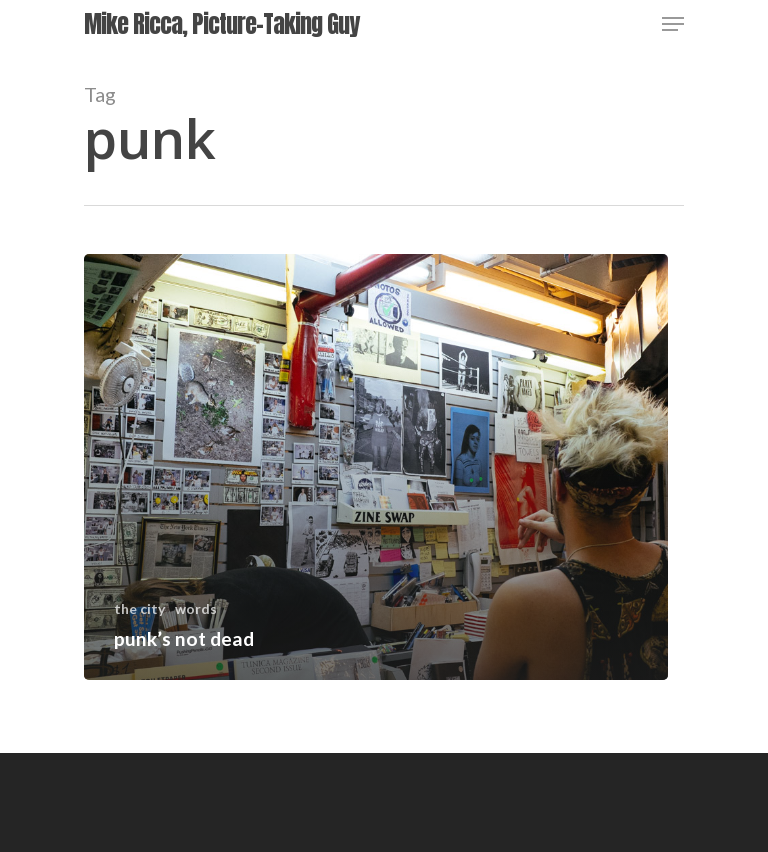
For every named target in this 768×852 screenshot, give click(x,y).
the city (139, 608)
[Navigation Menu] (673, 24)
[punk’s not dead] (376, 467)
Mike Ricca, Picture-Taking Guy (221, 24)
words (196, 608)
